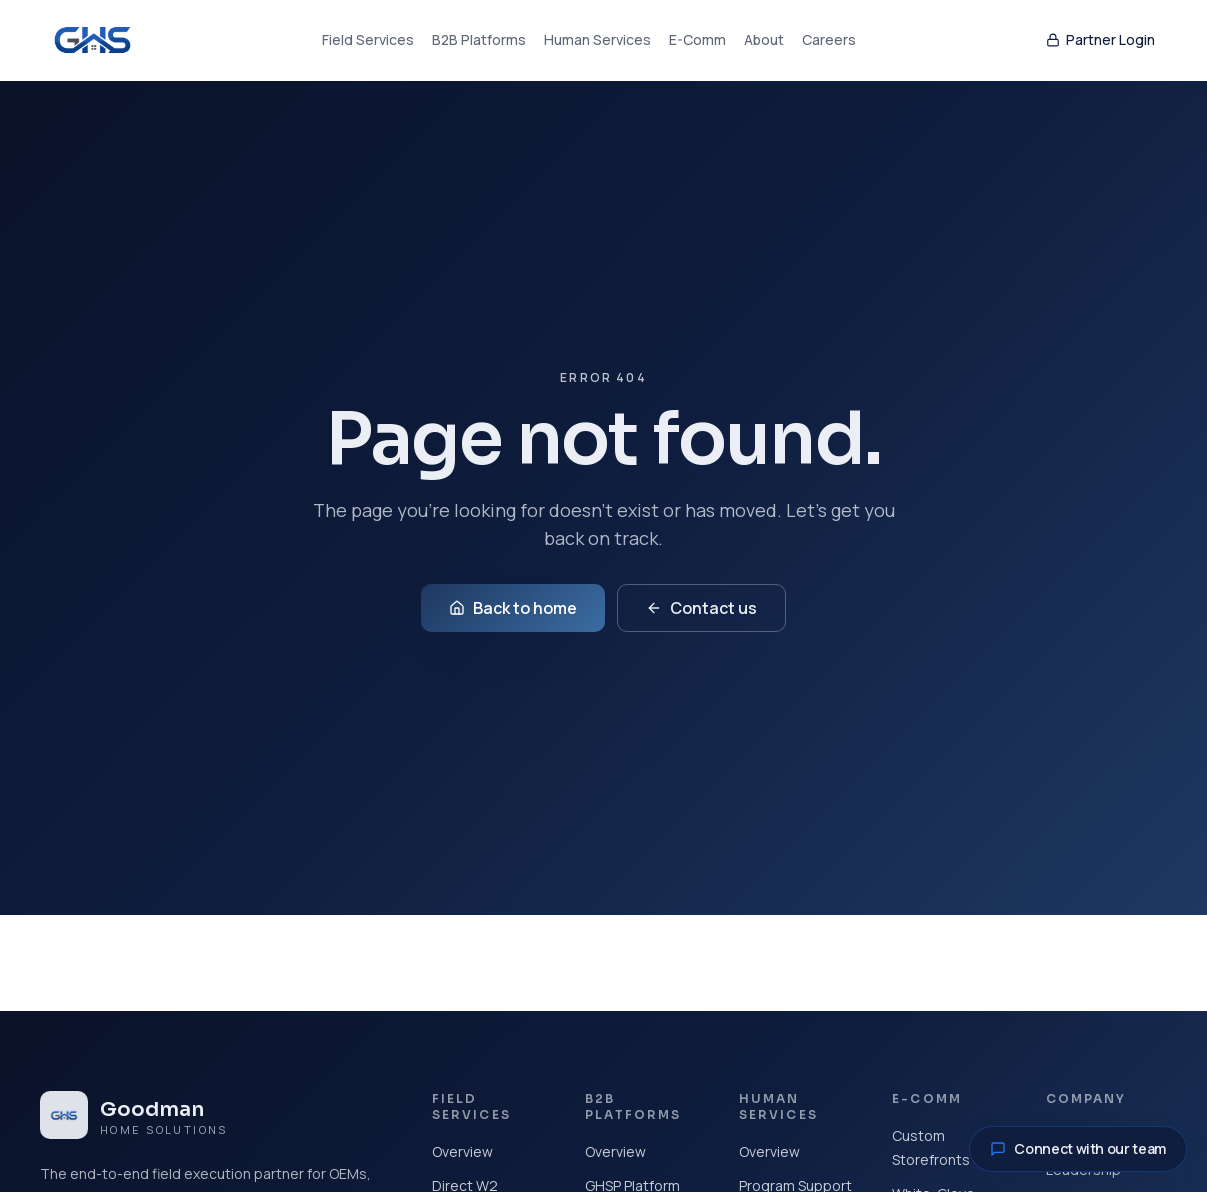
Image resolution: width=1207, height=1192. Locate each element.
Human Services (597, 39)
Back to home (513, 608)
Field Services (368, 39)
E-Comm (697, 39)
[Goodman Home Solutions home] (92, 40)
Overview (462, 1151)
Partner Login (1100, 39)
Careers (829, 39)
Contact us (701, 608)
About (764, 39)
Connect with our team (1078, 1148)
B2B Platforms (479, 39)
